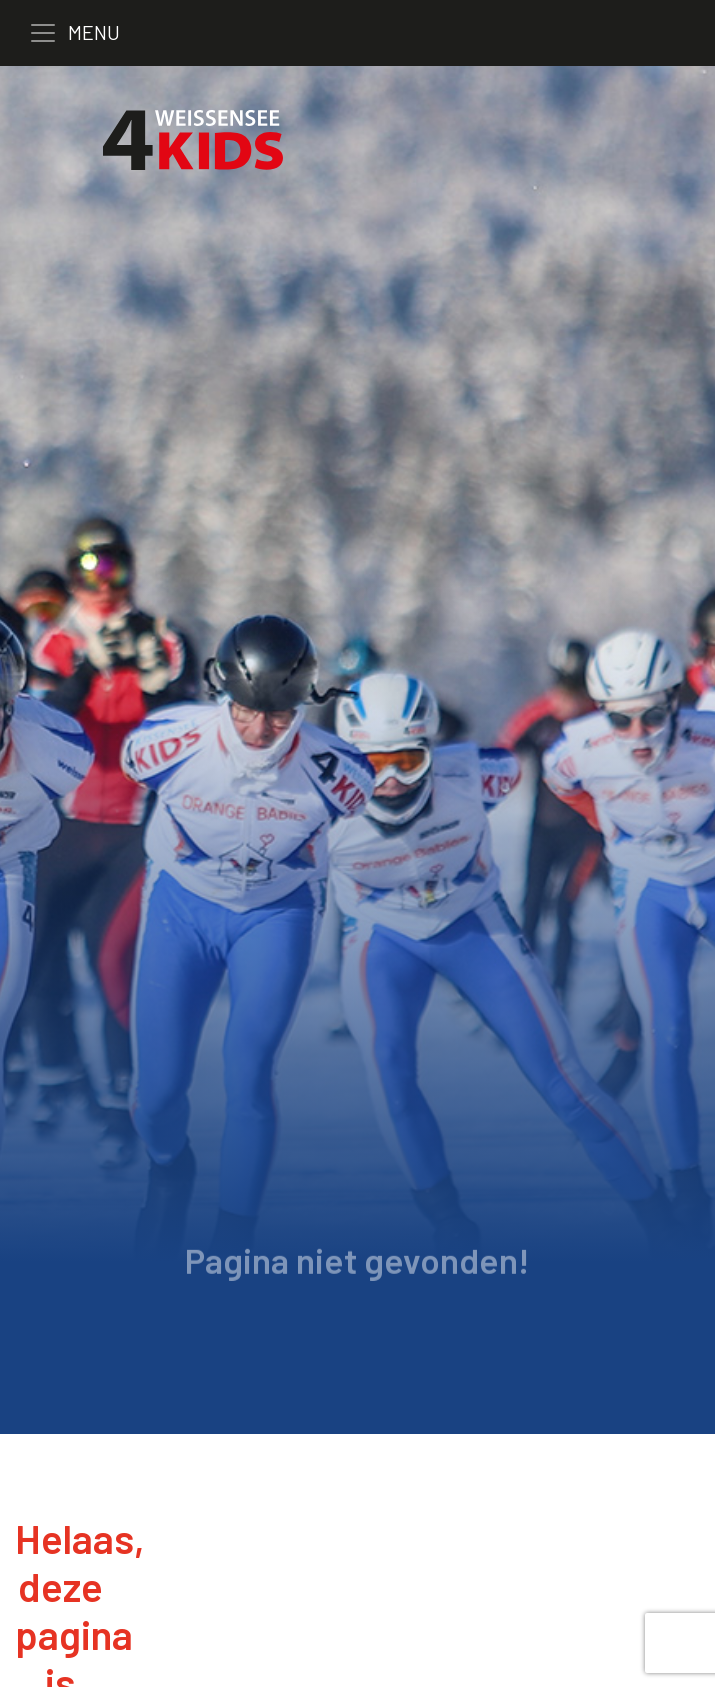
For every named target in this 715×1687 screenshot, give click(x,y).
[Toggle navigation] (89, 33)
